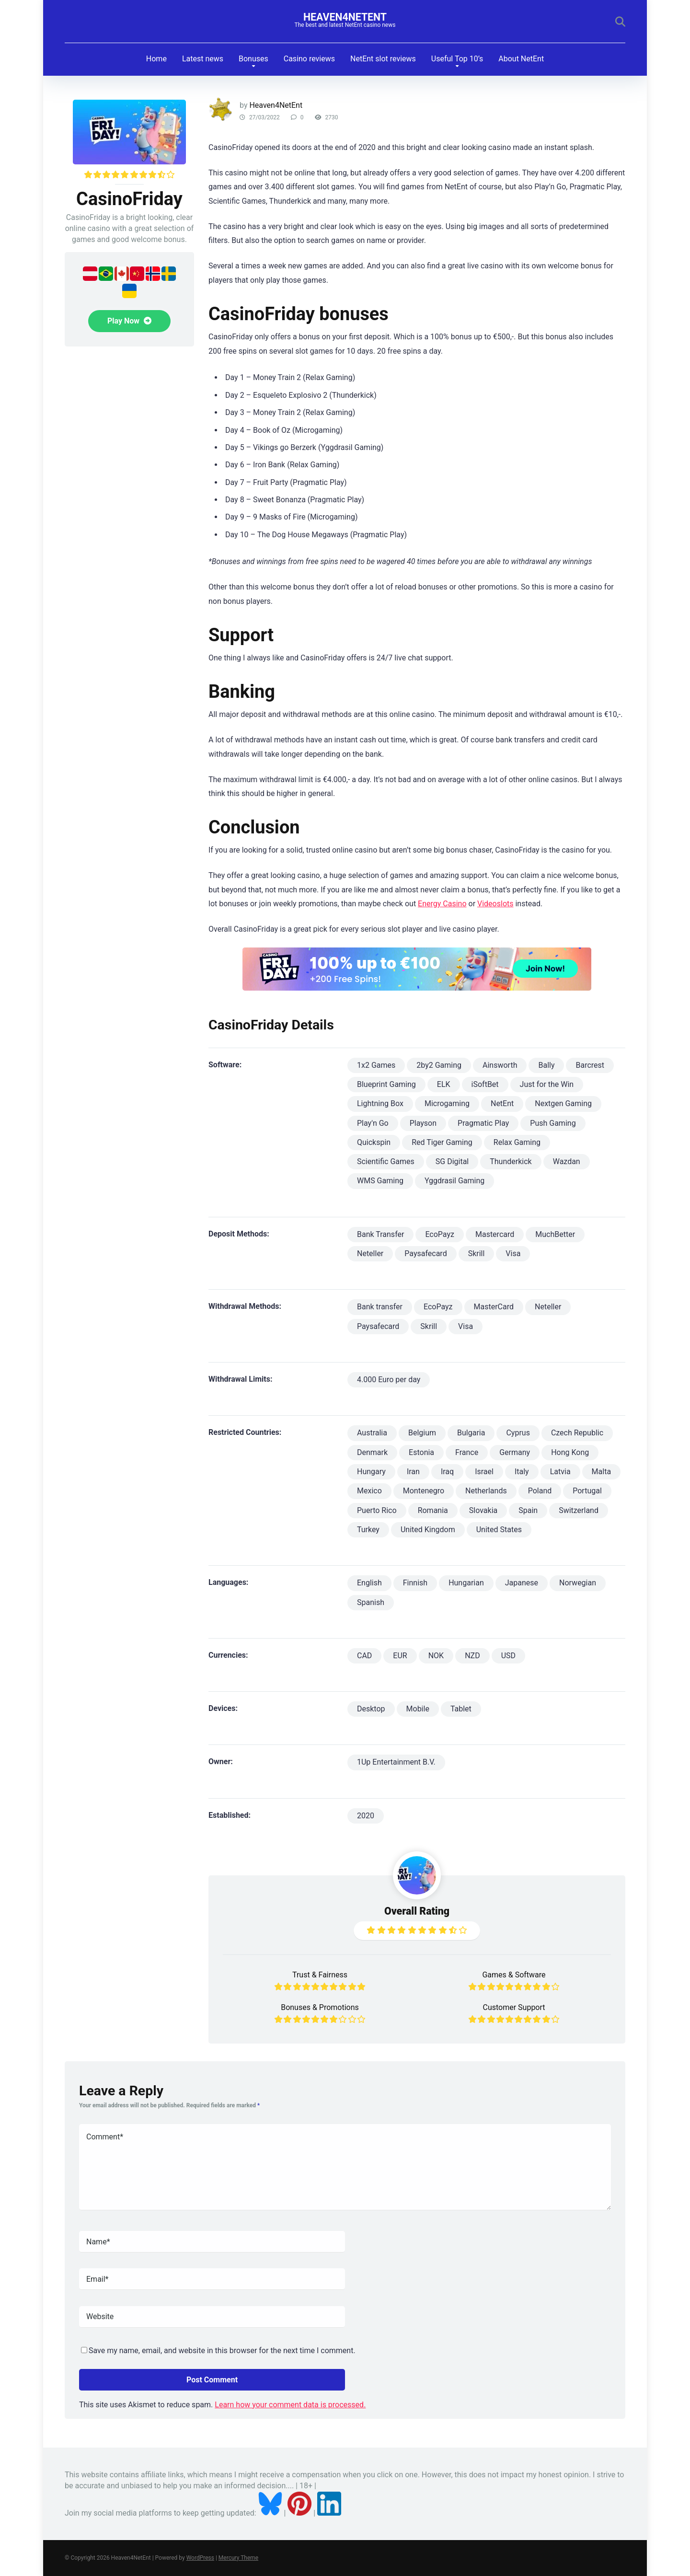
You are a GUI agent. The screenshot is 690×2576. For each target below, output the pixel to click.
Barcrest (589, 1065)
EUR (400, 1655)
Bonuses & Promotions (320, 2007)
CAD (364, 1655)
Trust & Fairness (319, 1974)
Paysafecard (425, 1253)
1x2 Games (376, 1065)
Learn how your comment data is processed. (290, 2404)
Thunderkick (510, 1161)
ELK (443, 1084)
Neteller (370, 1253)
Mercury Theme (238, 2557)
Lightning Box (380, 1103)
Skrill (476, 1253)
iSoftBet (485, 1084)
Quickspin (374, 1142)
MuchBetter (555, 1234)
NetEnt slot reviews (383, 58)
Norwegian (577, 1582)
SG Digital (452, 1161)
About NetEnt (521, 58)
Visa (513, 1253)
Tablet (461, 1708)
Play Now (129, 320)
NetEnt (502, 1103)
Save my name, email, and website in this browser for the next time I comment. (222, 2350)
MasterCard (494, 1306)
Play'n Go (373, 1123)
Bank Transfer (380, 1234)
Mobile (417, 1708)
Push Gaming (552, 1123)
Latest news (202, 58)
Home (156, 58)
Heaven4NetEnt (345, 17)
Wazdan (566, 1161)
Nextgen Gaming (563, 1103)
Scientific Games (385, 1161)
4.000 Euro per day (388, 1379)
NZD (472, 1655)
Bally (546, 1065)
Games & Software (513, 1974)
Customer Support (514, 2007)
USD (508, 1655)
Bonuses (253, 58)
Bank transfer (379, 1306)
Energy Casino (442, 903)
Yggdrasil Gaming (454, 1180)
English (369, 1582)
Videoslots (495, 903)
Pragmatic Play (483, 1123)
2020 (365, 1815)
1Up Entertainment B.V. (396, 1762)
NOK (436, 1655)
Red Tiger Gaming (442, 1142)
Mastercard (494, 1234)
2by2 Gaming (438, 1065)
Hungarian (466, 1582)
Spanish (370, 1602)
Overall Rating (416, 1911)
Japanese (521, 1582)
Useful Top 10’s (457, 58)
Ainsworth (500, 1065)
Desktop (371, 1708)
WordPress (200, 2557)
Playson (423, 1123)
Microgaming (447, 1103)
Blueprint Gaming (386, 1084)
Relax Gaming (517, 1142)
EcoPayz (439, 1234)
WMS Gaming (380, 1180)
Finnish (415, 1582)
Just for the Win (547, 1084)
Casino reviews (309, 58)
